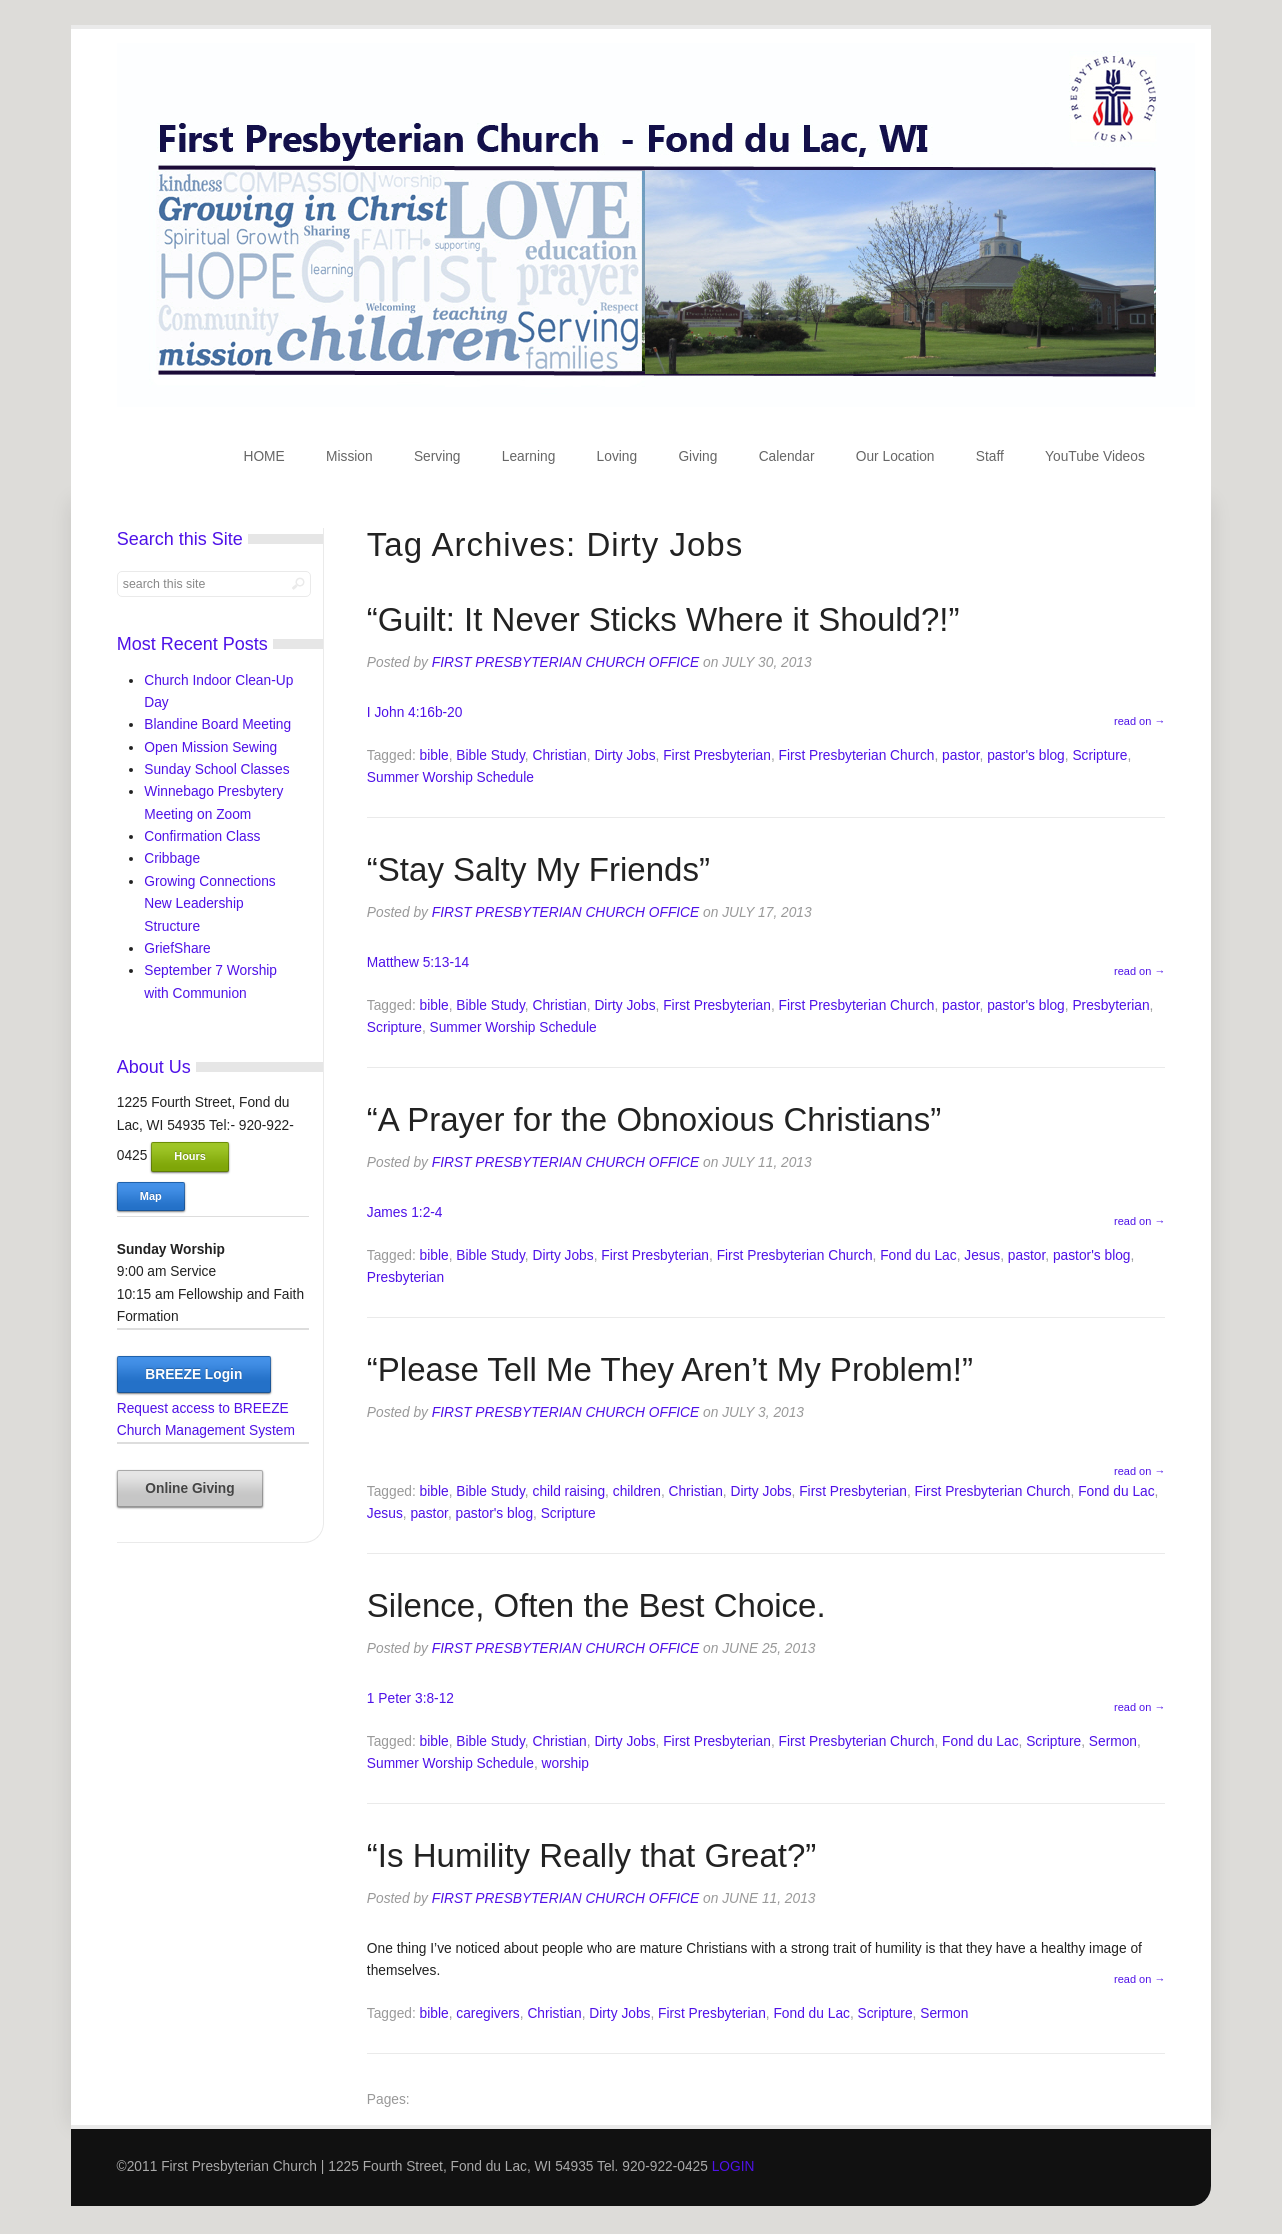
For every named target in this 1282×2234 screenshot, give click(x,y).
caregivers (487, 2013)
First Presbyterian (717, 755)
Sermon (1113, 1741)
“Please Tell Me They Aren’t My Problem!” (670, 1369)
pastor (960, 755)
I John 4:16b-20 (415, 712)
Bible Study (490, 755)
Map (151, 1196)
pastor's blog (1026, 755)
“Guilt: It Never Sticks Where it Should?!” (663, 619)
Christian (560, 755)
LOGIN (733, 2166)
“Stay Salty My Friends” (538, 869)
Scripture (1099, 755)
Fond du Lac (918, 1255)
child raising (569, 1491)
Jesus (982, 1255)
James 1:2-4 (405, 1212)
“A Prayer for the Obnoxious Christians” (654, 1119)
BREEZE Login (193, 1374)
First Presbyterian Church (857, 755)
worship (565, 1763)
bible (434, 755)
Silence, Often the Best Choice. (596, 1605)
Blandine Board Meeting (217, 724)
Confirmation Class (202, 836)
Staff (990, 456)
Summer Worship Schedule (450, 777)
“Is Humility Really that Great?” (592, 1855)
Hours (190, 1156)
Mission (349, 456)
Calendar (787, 456)
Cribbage (172, 858)
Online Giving (189, 1488)
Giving (697, 456)
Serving (437, 456)
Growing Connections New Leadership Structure (209, 904)
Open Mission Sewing (210, 747)
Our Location (895, 456)
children (637, 1491)
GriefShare (177, 948)
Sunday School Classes (216, 769)
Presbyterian (1110, 1005)
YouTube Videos (1095, 456)
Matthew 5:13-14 (418, 962)
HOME (263, 456)
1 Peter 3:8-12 (410, 1698)
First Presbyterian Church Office (565, 662)
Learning (529, 456)
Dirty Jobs (624, 755)
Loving (617, 456)
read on (1139, 721)
